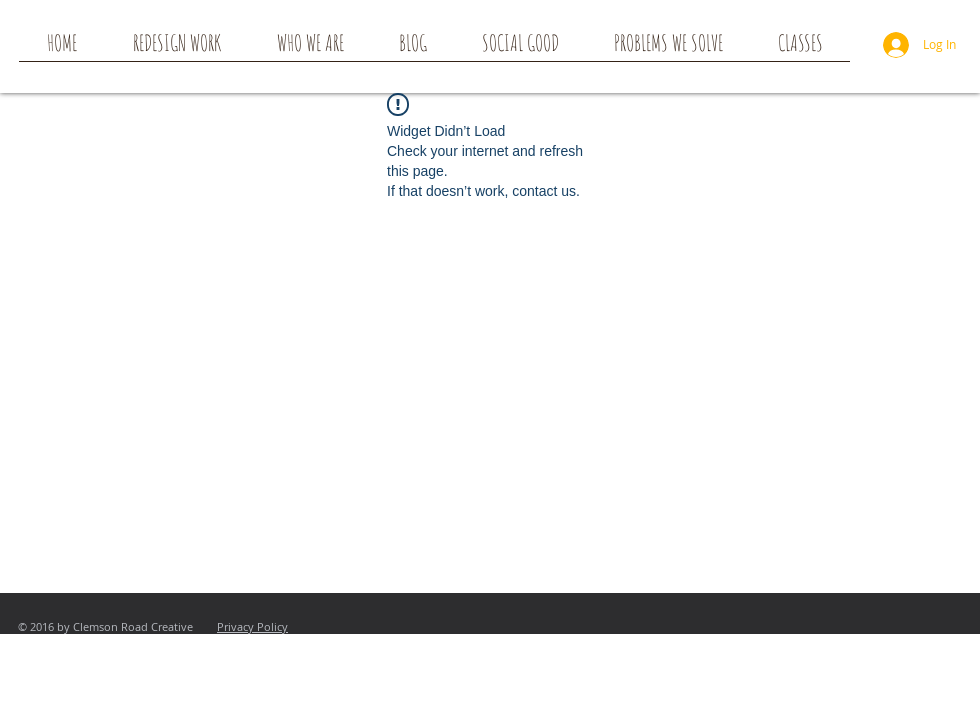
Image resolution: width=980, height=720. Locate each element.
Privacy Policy (252, 626)
